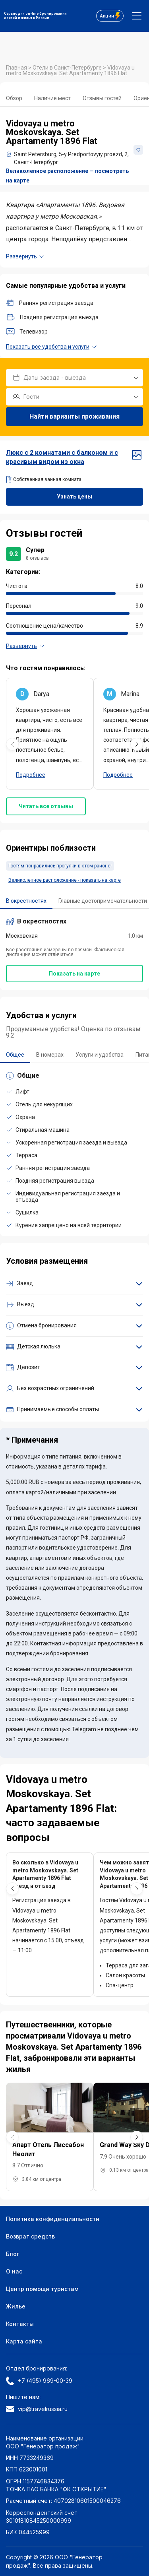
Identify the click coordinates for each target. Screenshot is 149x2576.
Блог (12, 2253)
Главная (17, 67)
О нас (14, 2271)
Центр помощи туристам (42, 2288)
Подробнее (30, 775)
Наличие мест (52, 98)
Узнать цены (74, 496)
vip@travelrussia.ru (37, 2408)
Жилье (15, 2306)
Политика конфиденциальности (52, 2218)
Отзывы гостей (102, 98)
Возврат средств (30, 2236)
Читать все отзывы (46, 806)
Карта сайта (24, 2341)
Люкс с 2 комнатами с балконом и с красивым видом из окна (74, 456)
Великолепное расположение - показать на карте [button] (64, 880)
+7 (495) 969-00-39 (39, 2380)
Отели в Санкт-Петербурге (68, 67)
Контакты (20, 2323)
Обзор (14, 98)
